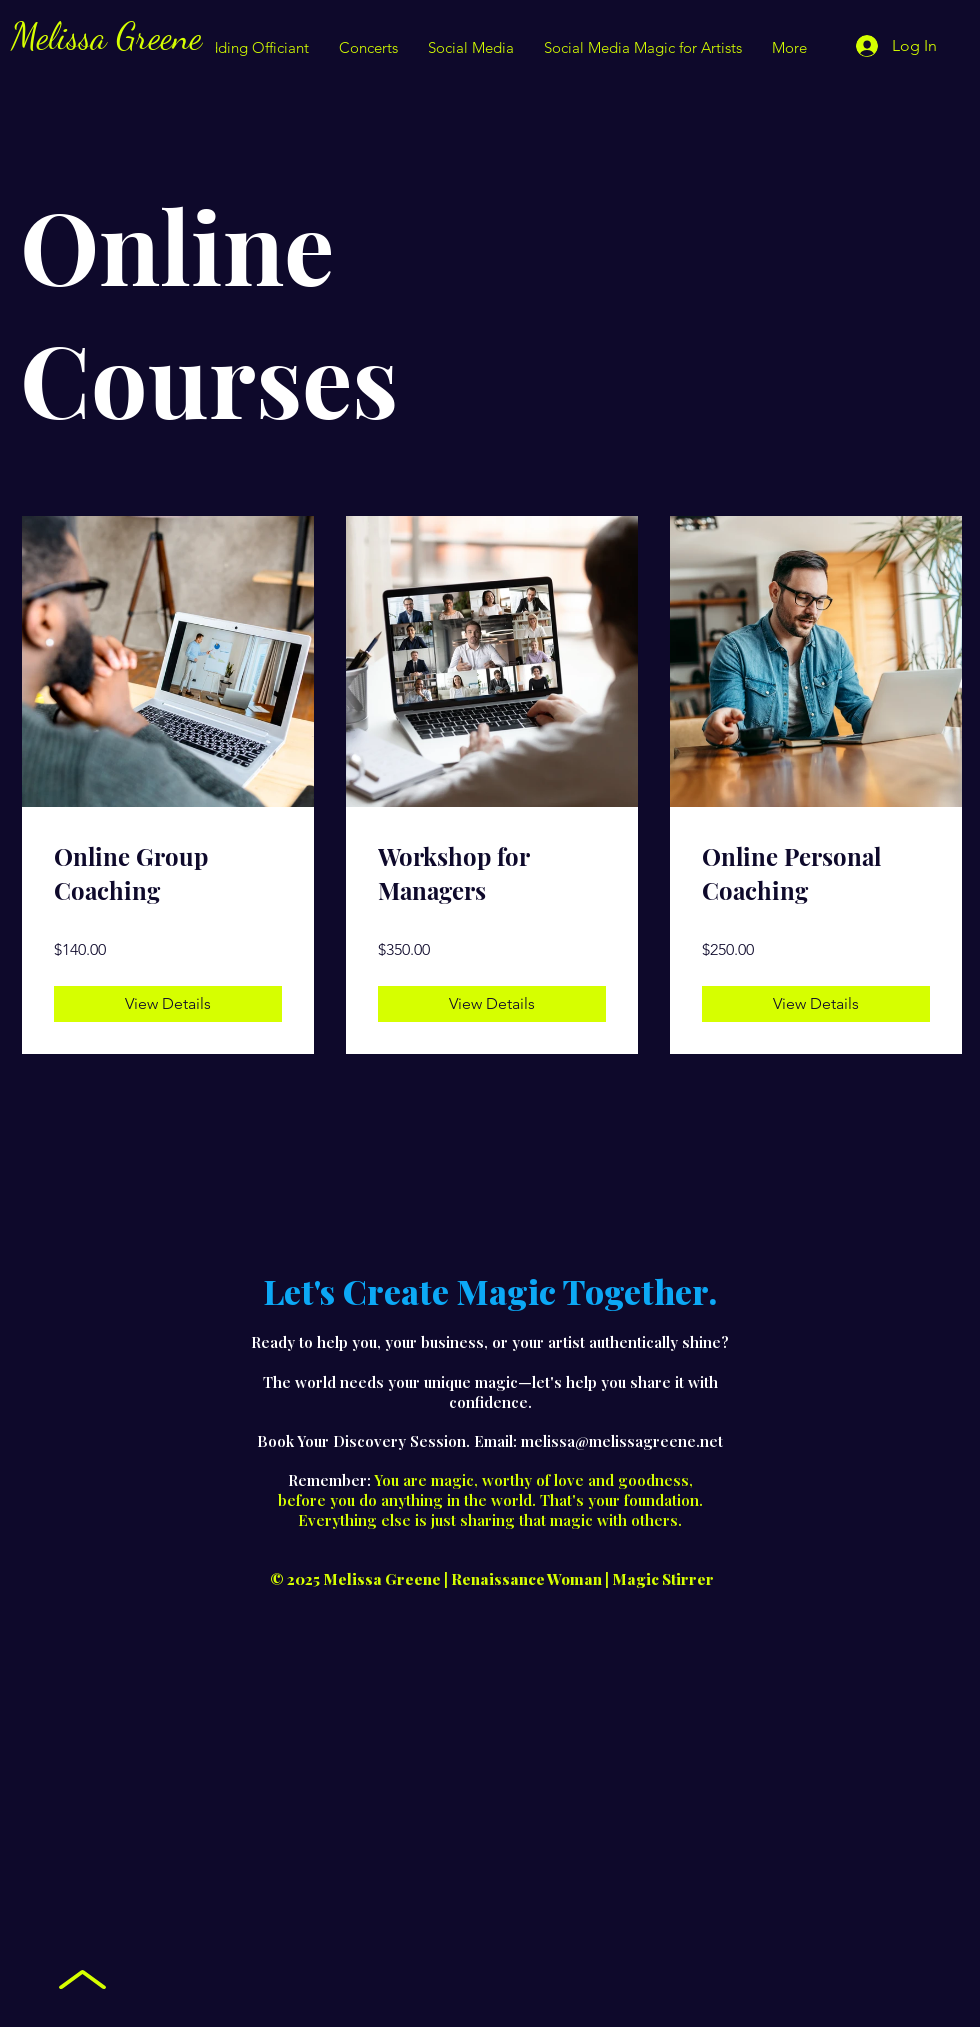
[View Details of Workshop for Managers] (492, 1004)
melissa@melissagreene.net (622, 1441)
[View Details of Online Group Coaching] (168, 1004)
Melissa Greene (106, 36)
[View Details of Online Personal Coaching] (816, 1004)
